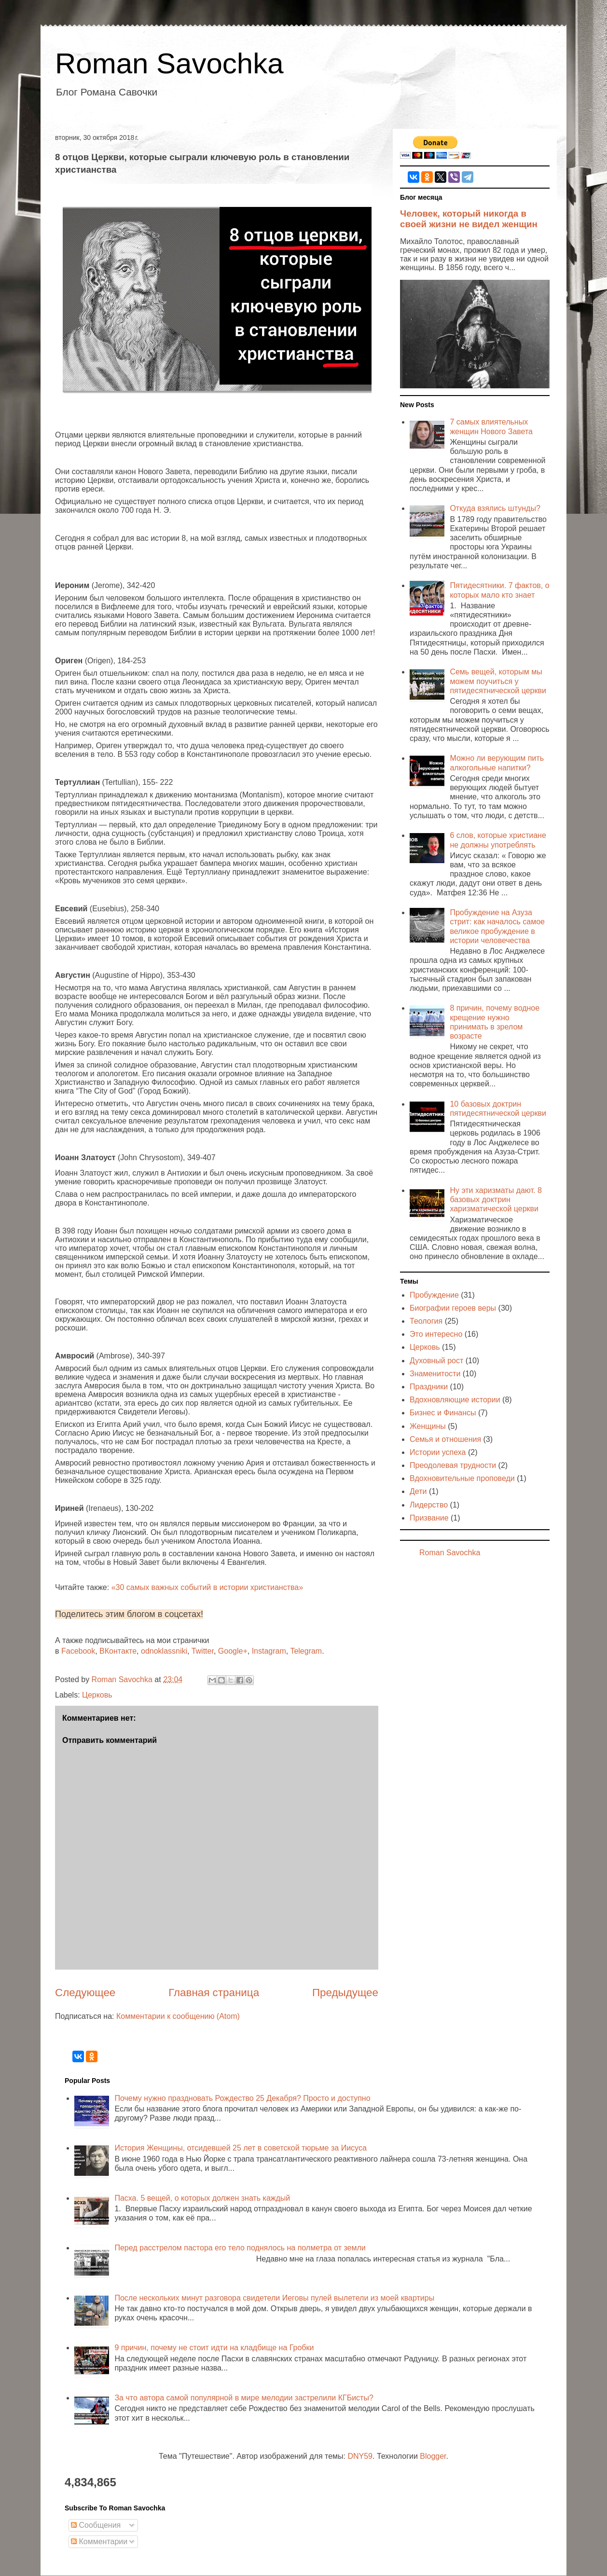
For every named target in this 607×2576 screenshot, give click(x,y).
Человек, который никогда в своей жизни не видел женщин (469, 218)
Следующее (85, 1993)
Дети (418, 1491)
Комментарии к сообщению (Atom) (178, 2016)
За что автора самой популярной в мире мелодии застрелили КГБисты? (243, 2398)
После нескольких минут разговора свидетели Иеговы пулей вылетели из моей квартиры (274, 2298)
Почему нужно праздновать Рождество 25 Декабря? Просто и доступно (242, 2098)
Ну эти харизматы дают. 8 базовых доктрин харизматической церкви (495, 1199)
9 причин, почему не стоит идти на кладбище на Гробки (214, 2347)
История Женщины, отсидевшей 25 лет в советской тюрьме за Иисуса (240, 2148)
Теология (426, 1321)
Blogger (433, 2456)
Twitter (203, 1651)
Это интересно (436, 1334)
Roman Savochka (169, 63)
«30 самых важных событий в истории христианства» (207, 1587)
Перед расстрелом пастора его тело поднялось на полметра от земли (239, 2248)
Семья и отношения (445, 1439)
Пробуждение (434, 1295)
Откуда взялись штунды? (495, 508)
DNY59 (359, 2456)
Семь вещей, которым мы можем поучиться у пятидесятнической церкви (498, 681)
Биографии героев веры (453, 1308)
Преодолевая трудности (453, 1465)
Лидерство (429, 1505)
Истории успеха (438, 1452)
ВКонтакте (118, 1651)
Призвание (429, 1518)
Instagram (269, 1651)
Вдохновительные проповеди (462, 1478)
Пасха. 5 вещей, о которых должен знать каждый (202, 2198)
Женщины (428, 1426)
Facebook (78, 1651)
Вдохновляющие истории (455, 1400)
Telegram (306, 1651)
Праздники (429, 1387)
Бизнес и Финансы (443, 1413)
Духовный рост (436, 1361)
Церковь (97, 1695)
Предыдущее (345, 1993)
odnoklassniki (164, 1651)
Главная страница (213, 1993)
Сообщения (96, 2525)
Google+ (233, 1651)
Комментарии (99, 2541)
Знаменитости (435, 1374)
